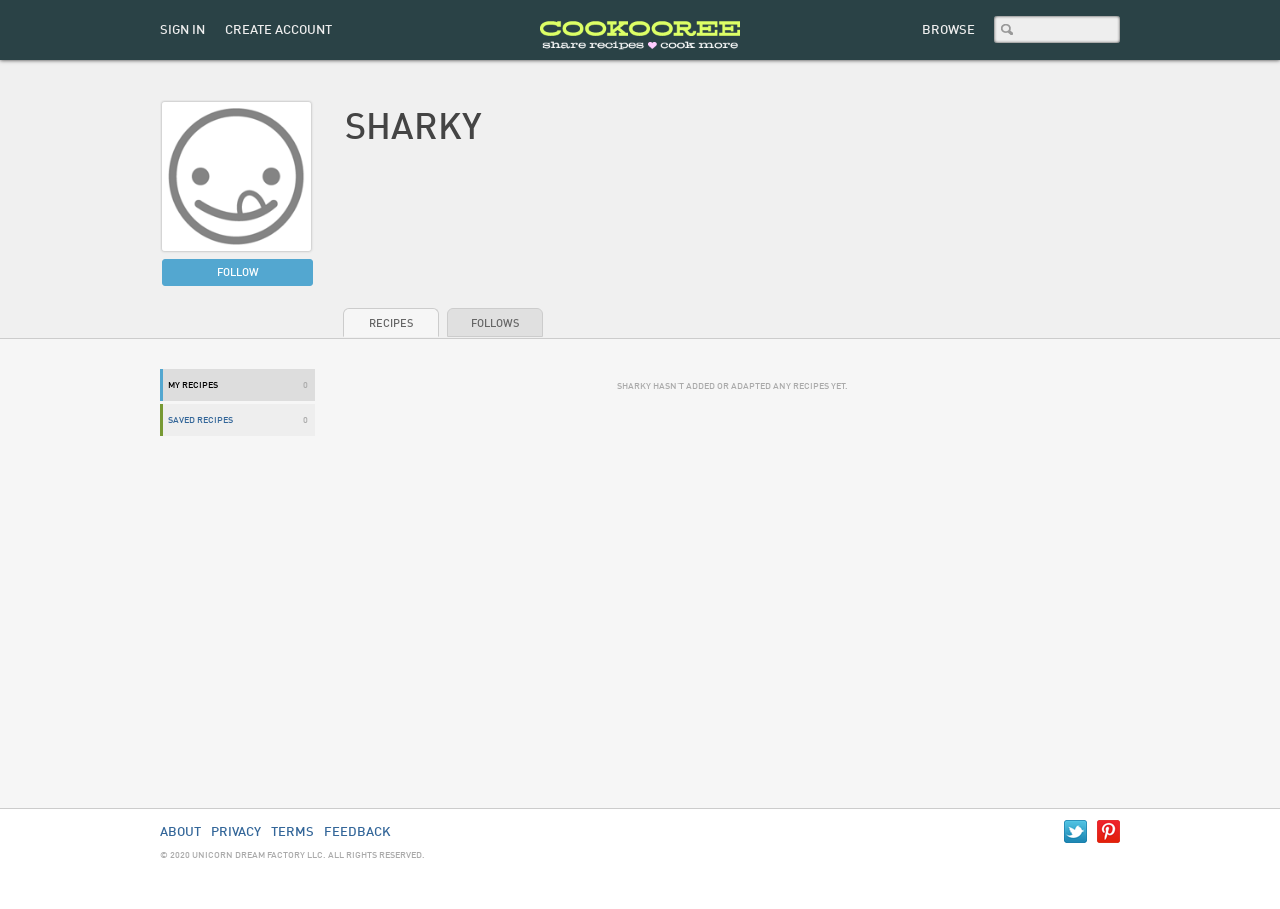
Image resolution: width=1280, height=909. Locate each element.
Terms (292, 832)
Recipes (391, 324)
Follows (495, 324)
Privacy (236, 832)
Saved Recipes (200, 420)
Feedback (357, 832)
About (180, 832)
